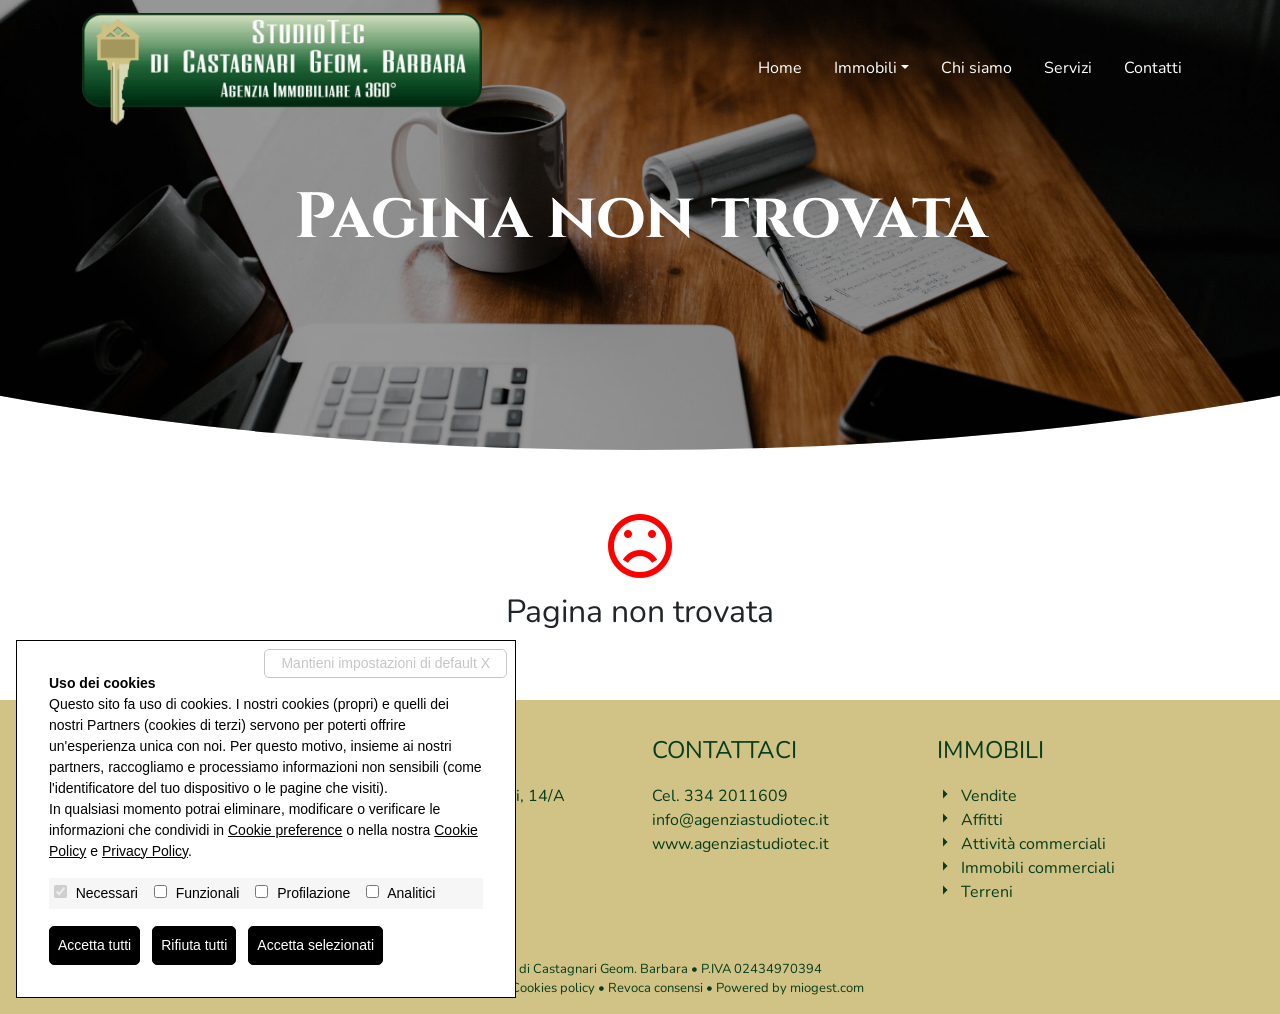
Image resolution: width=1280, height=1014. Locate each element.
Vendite (989, 796)
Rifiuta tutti (194, 945)
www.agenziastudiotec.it (740, 844)
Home (780, 68)
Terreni (987, 892)
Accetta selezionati (315, 945)
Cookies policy (553, 988)
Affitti (982, 820)
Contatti (1153, 68)
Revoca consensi (655, 988)
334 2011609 (736, 796)
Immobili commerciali (1038, 868)
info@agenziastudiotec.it (740, 820)
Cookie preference (285, 830)
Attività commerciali (1033, 844)
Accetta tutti (94, 945)
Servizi (1068, 68)
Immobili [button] (865, 68)
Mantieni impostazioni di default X (385, 663)
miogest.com (827, 988)
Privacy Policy (145, 851)
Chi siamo (976, 68)
